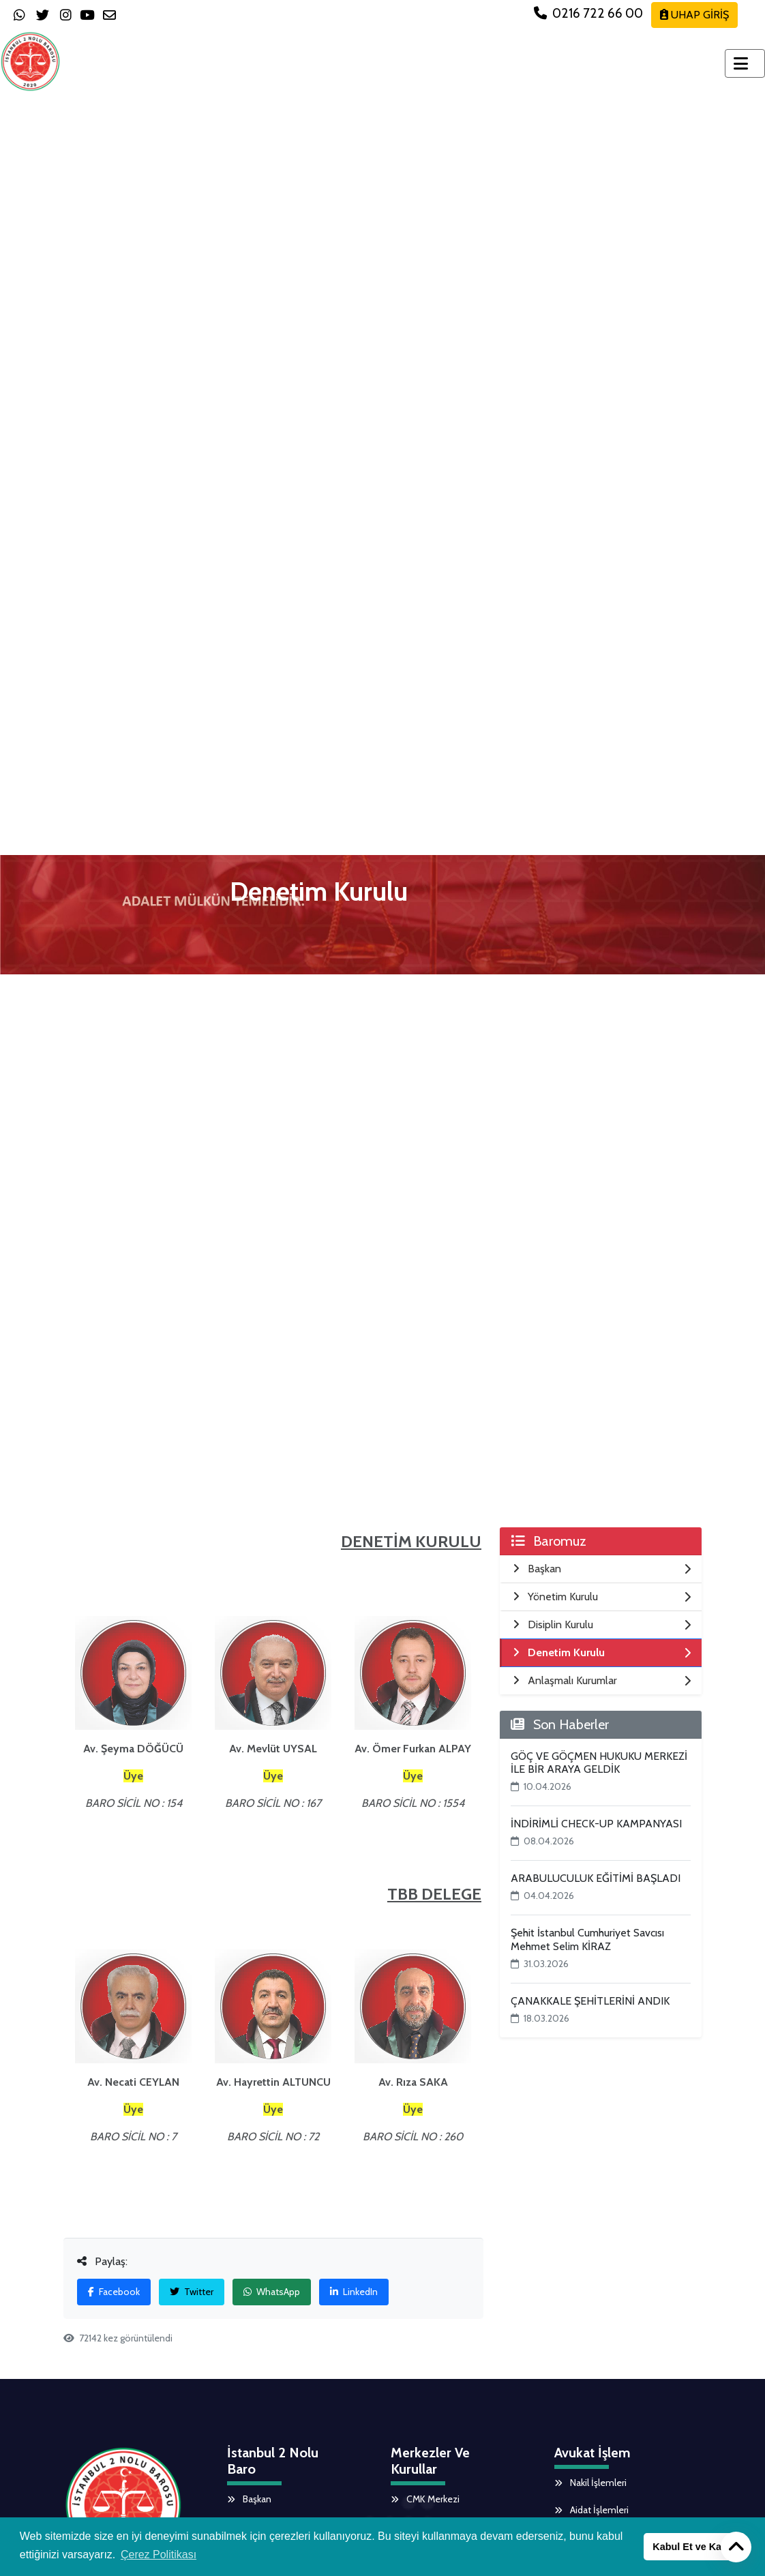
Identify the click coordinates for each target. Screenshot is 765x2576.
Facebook (114, 2292)
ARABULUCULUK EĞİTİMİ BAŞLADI (595, 1878)
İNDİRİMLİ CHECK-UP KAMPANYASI (596, 1823)
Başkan (249, 2499)
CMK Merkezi (425, 2499)
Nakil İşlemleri (590, 2482)
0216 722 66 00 (590, 13)
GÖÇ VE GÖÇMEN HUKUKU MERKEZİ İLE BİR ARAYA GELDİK (599, 1763)
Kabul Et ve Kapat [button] (694, 2546)
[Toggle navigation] (745, 63)
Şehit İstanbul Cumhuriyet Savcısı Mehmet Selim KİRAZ (587, 1939)
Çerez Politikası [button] (158, 2554)
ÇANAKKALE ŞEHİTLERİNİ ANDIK (590, 2000)
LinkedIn (354, 2292)
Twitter (191, 2292)
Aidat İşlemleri (591, 2510)
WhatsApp (271, 2292)
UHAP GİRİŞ (694, 14)
